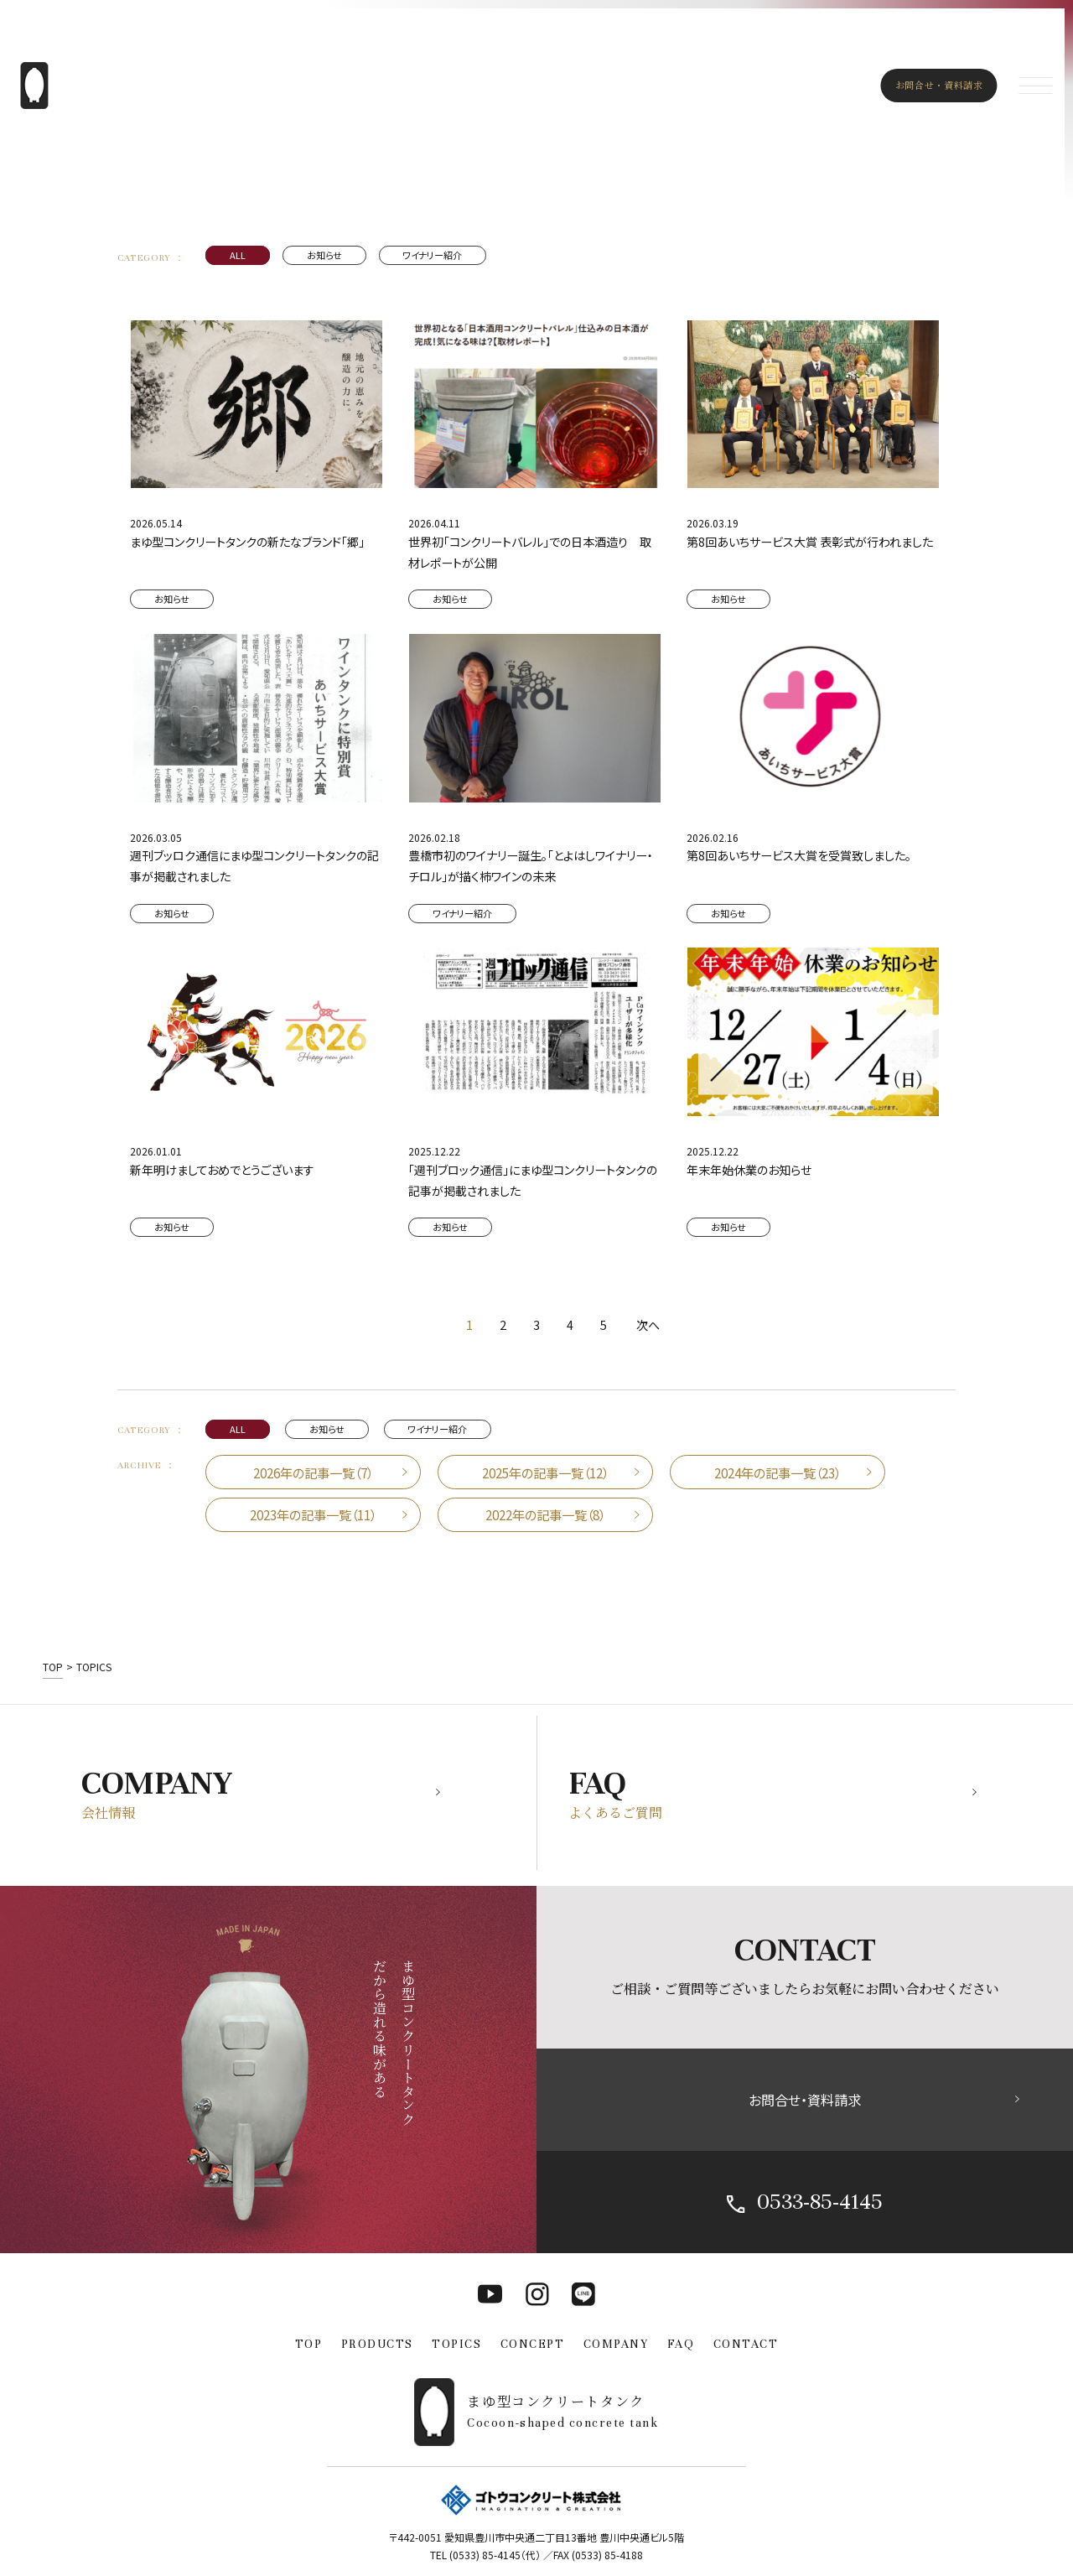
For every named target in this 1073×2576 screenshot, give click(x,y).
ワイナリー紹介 (432, 255)
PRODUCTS (377, 2344)
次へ (648, 1325)
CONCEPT (532, 2344)
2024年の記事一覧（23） (777, 1472)
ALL (238, 255)
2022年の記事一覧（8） (545, 1514)
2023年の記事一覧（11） (313, 1514)
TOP (309, 2344)
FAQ (681, 2344)
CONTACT (746, 2344)
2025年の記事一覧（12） (545, 1472)
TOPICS (456, 2344)
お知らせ (324, 255)
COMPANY (616, 2344)
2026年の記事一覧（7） (313, 1472)
